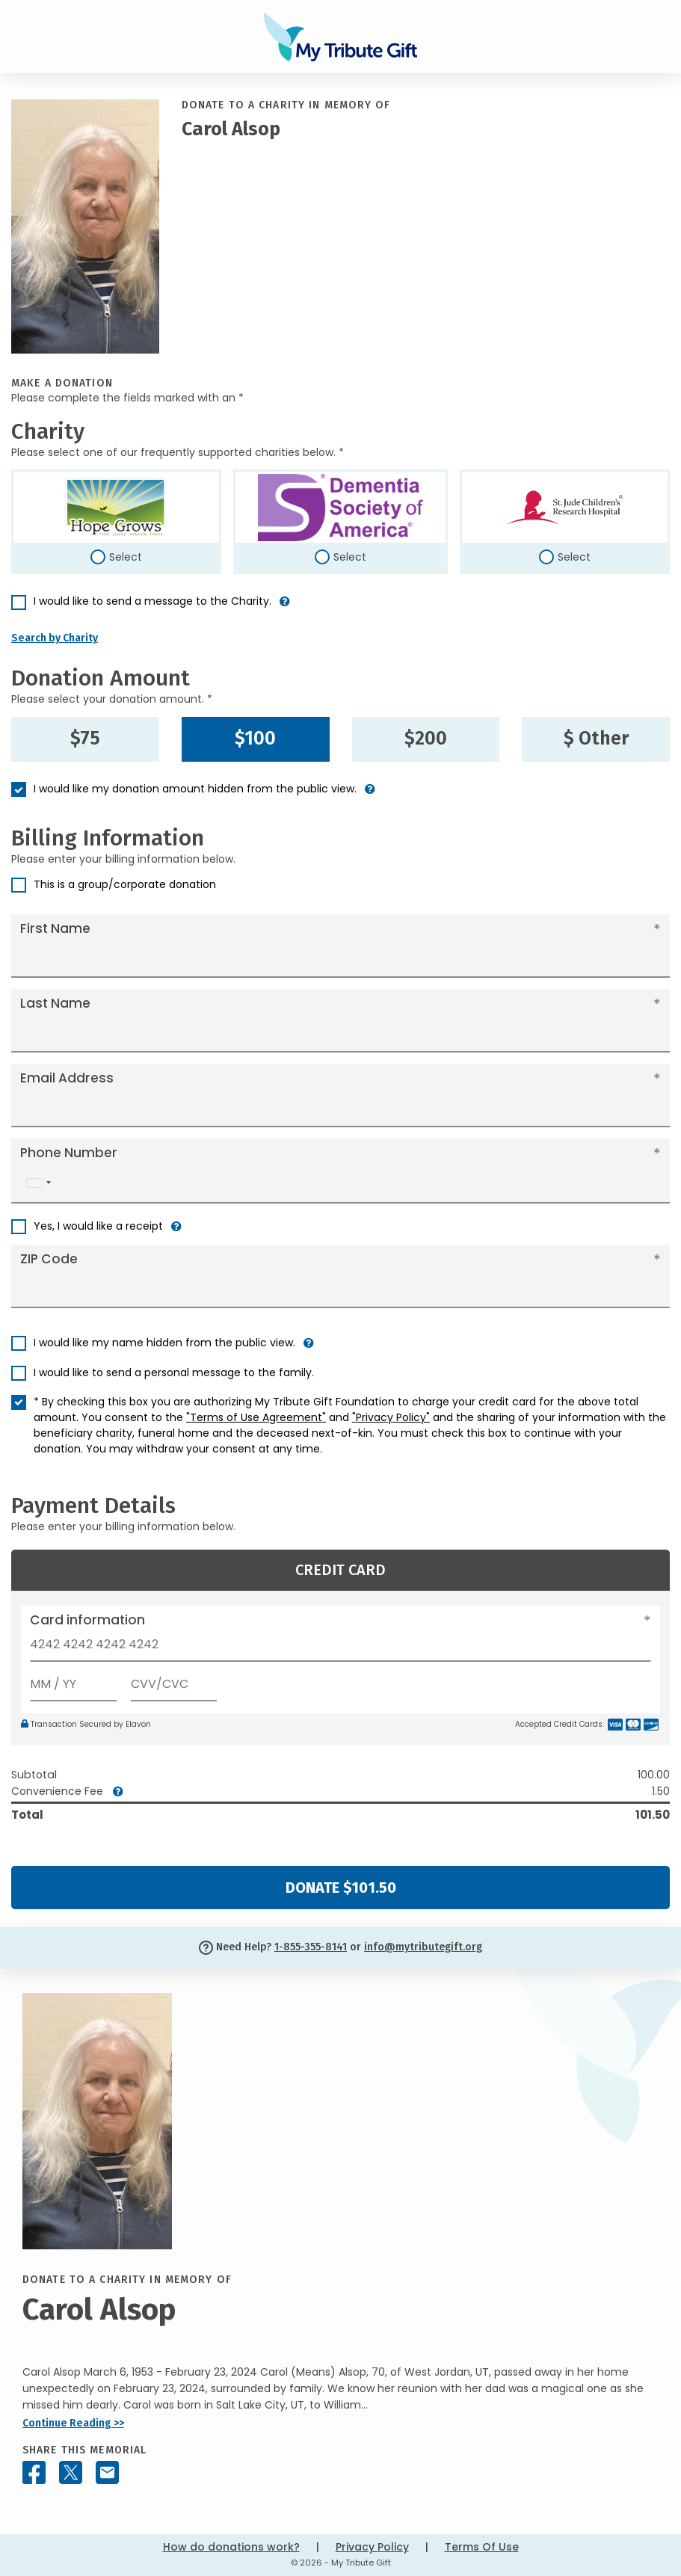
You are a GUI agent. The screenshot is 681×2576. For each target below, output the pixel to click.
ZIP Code (49, 1259)
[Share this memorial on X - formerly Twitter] (70, 2472)
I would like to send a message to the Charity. (152, 601)
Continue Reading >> (73, 2423)
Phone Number (68, 1153)
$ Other (596, 738)
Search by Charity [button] (54, 638)
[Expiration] (73, 1680)
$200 (425, 738)
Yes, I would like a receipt (98, 1225)
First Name (55, 928)
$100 (255, 738)
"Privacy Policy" (391, 1417)
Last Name (55, 1003)
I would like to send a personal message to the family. (174, 1372)
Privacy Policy (372, 2546)
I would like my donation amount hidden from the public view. (195, 788)
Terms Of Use (482, 2546)
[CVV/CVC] (174, 1680)
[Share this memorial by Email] (107, 2472)
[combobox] (38, 1183)
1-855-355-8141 (310, 1947)
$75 (85, 738)
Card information (87, 1620)
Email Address (67, 1078)
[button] (285, 607)
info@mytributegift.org (423, 1947)
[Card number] (340, 1649)
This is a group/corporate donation (125, 884)
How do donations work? (231, 2546)
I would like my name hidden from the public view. (164, 1342)
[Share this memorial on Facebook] (34, 2472)
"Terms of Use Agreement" (256, 1417)
